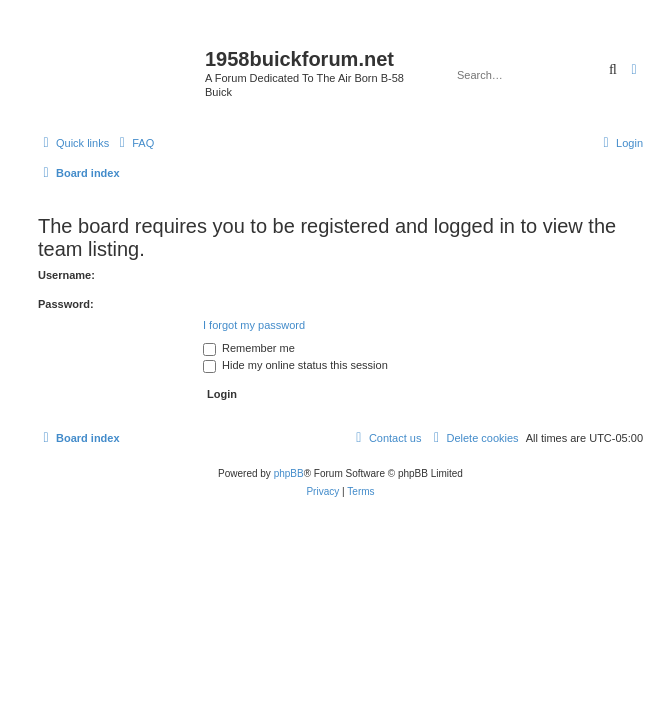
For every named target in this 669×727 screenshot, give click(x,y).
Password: (66, 304)
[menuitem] (134, 143)
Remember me (249, 348)
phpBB (289, 473)
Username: (66, 275)
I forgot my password (254, 325)
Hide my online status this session (295, 365)
